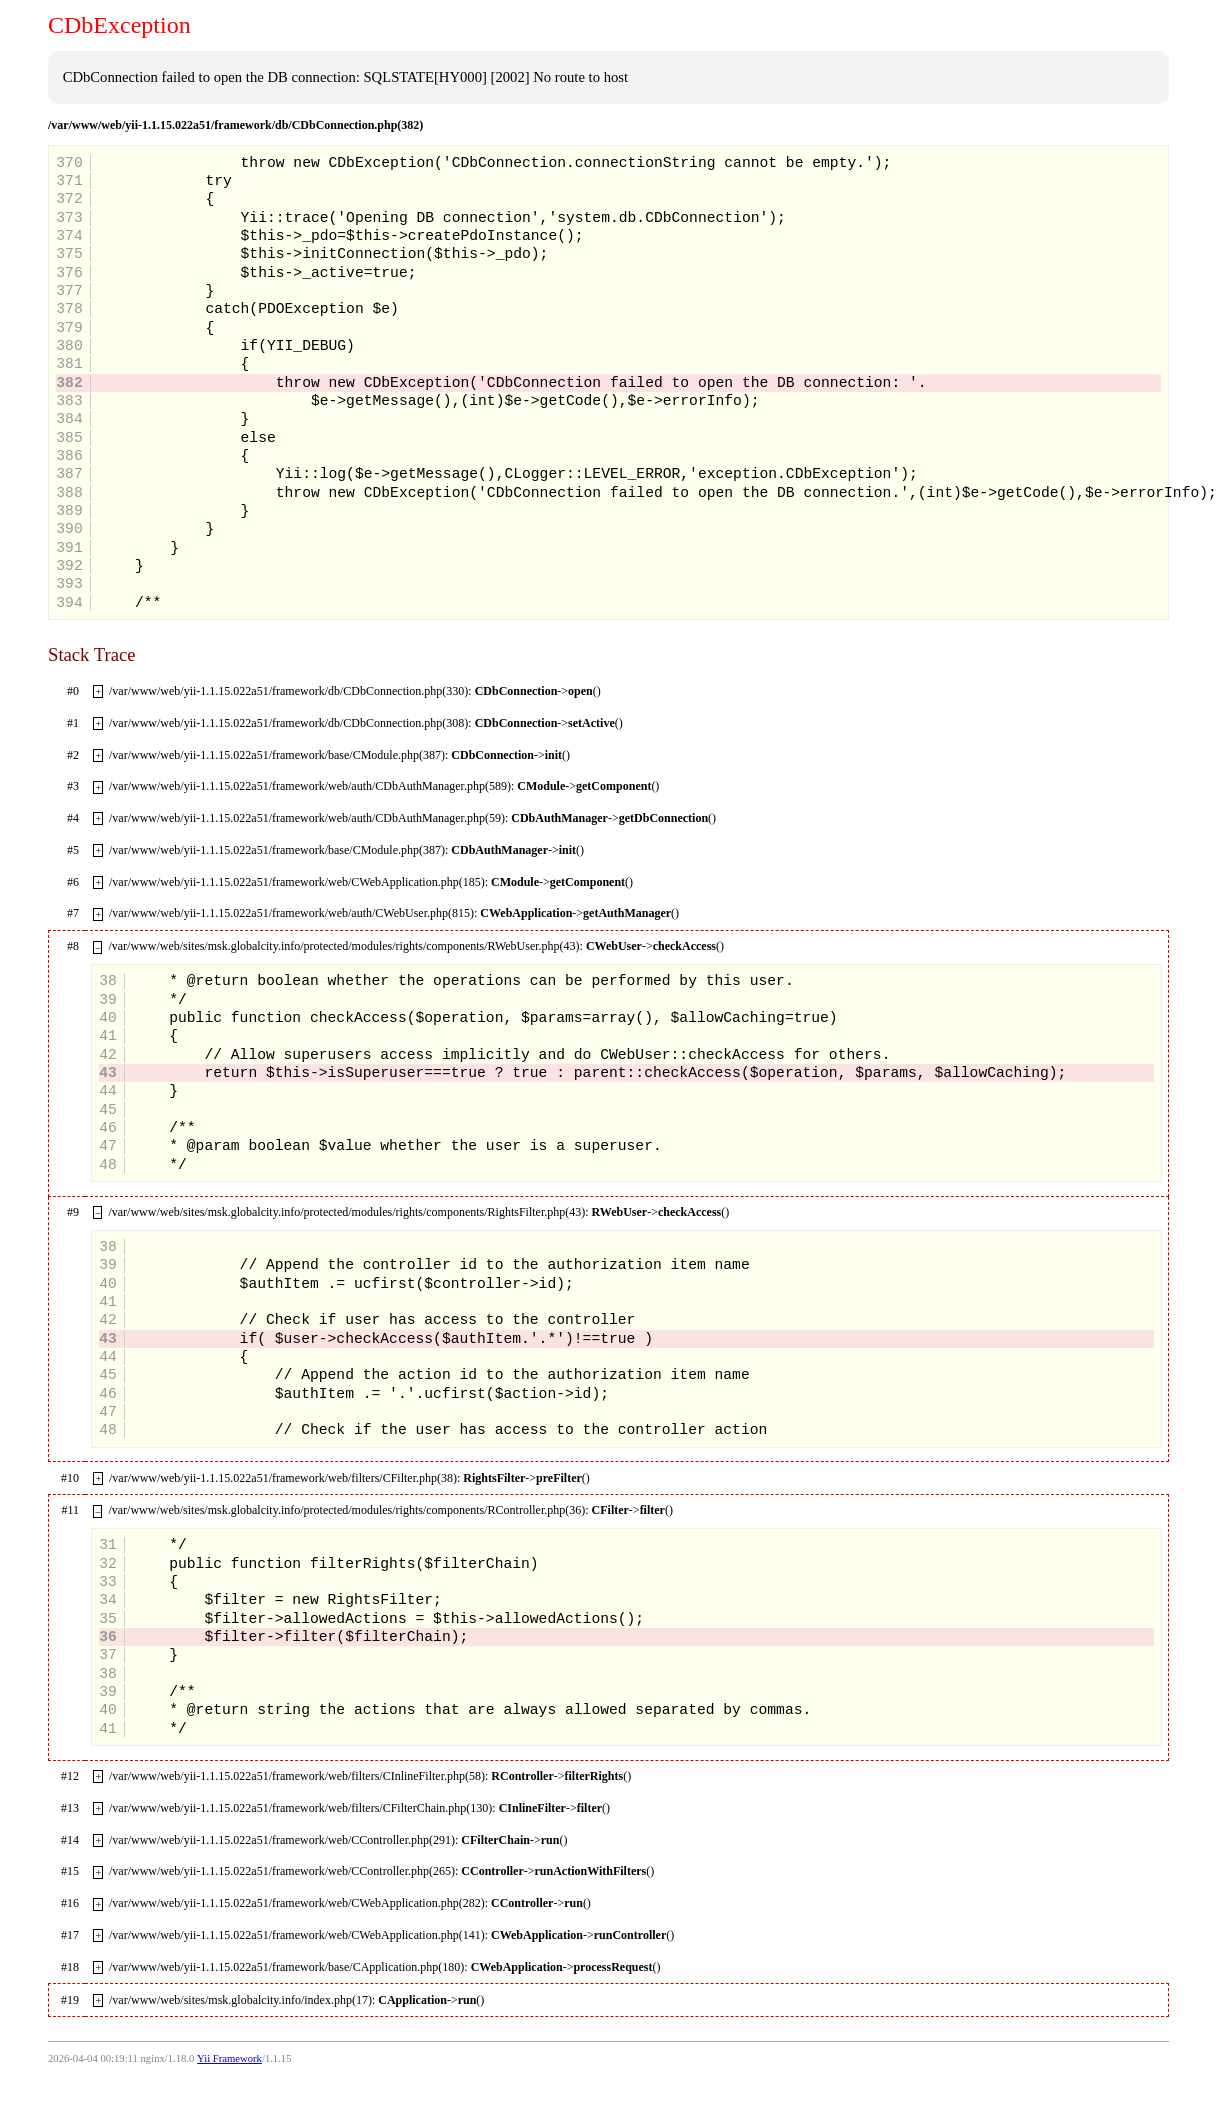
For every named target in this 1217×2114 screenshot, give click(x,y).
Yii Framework (229, 2058)
